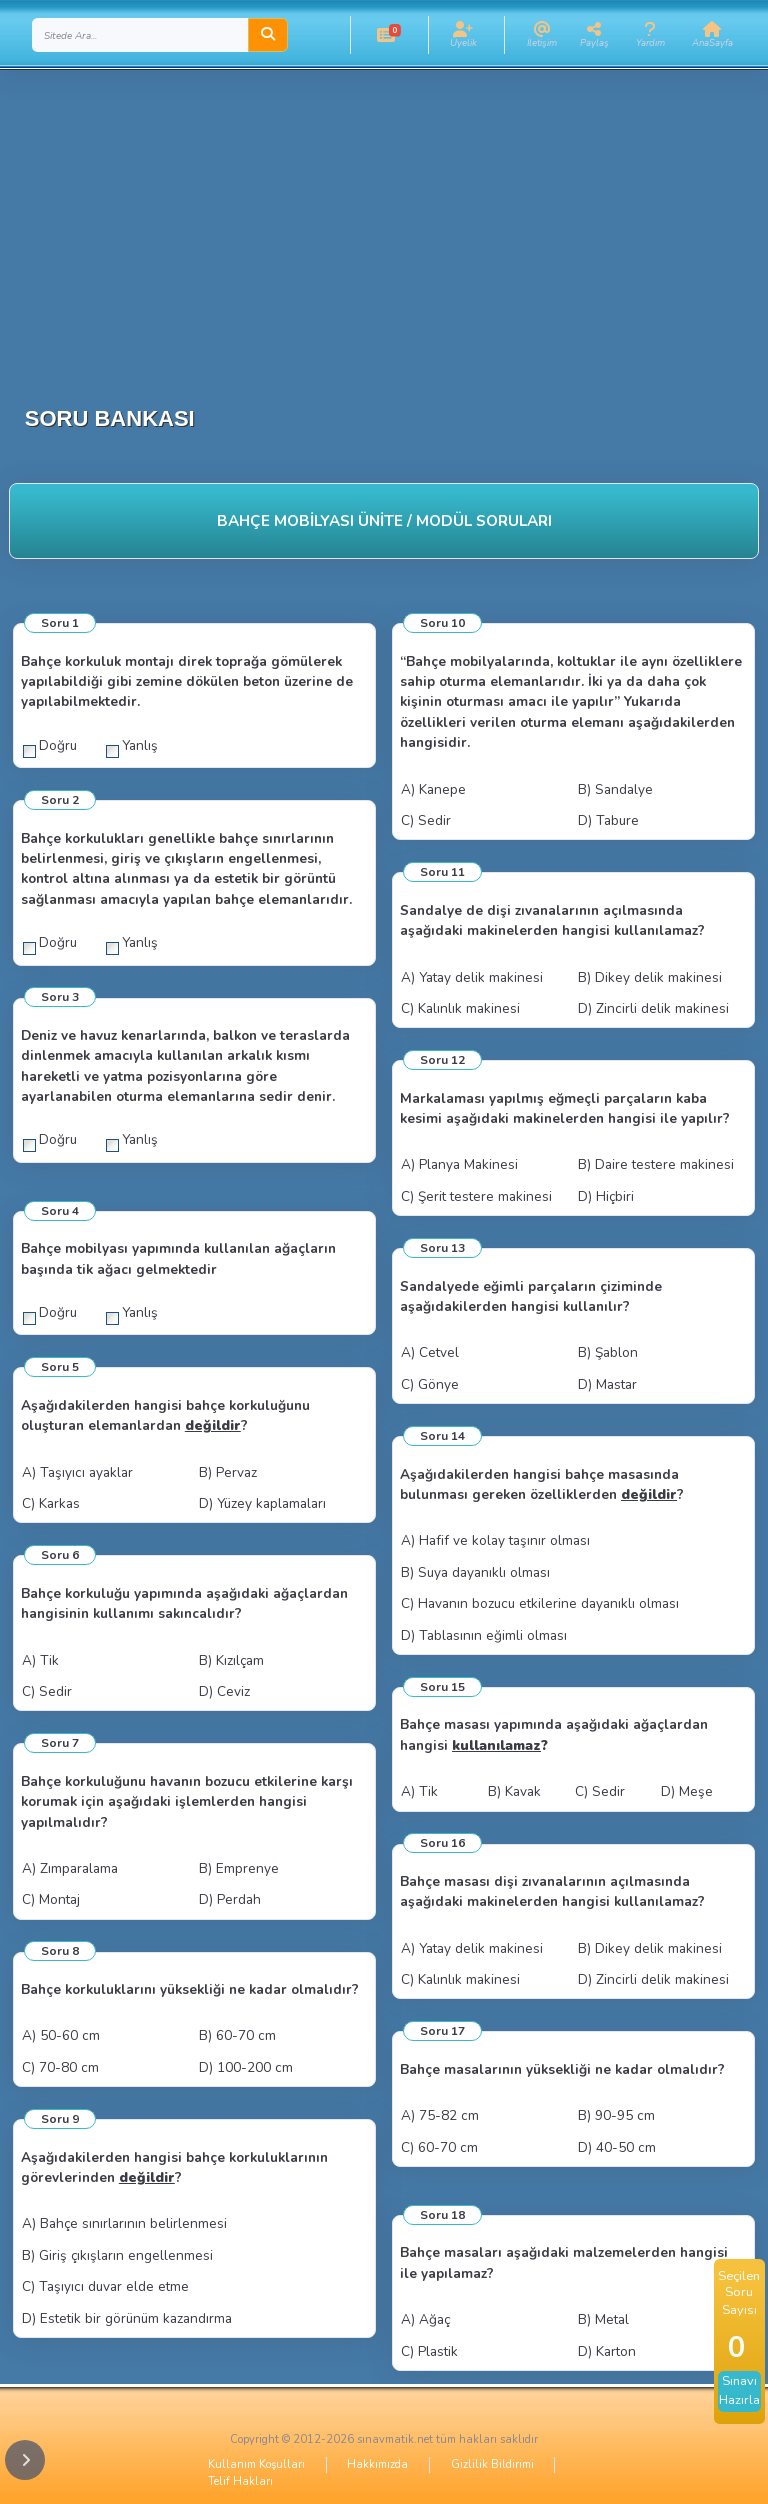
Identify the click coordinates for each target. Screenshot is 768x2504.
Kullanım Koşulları (256, 2464)
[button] (386, 35)
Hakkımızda (377, 2464)
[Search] (140, 35)
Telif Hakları (240, 2481)
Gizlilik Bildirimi (492, 2464)
